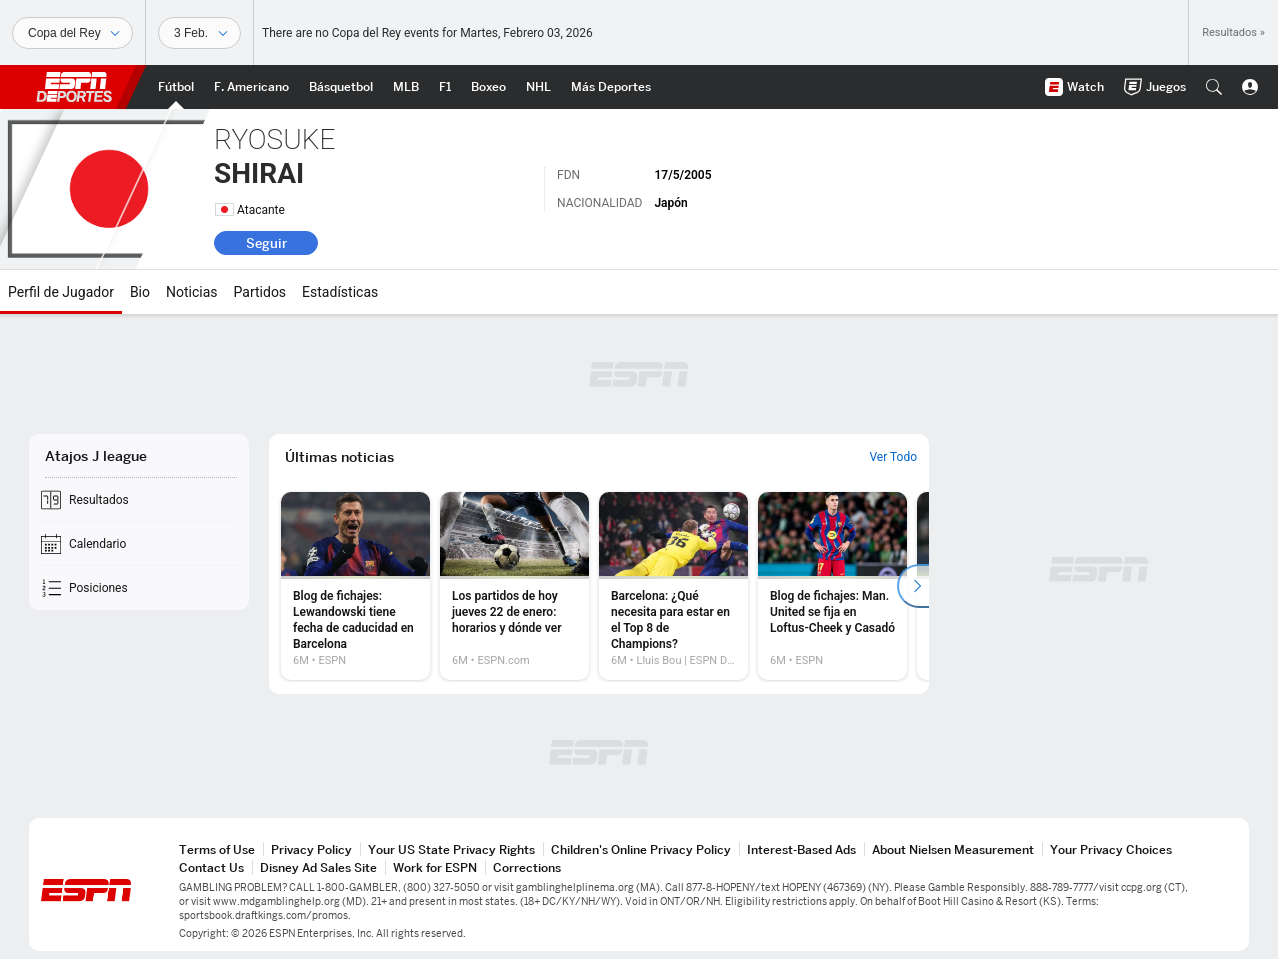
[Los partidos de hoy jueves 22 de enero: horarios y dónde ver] (514, 586)
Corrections (527, 867)
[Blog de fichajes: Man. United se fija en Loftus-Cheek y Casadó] (832, 586)
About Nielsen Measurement (953, 849)
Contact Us (211, 867)
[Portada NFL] (251, 87)
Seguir (266, 243)
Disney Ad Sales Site (318, 867)
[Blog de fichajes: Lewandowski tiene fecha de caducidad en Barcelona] (355, 586)
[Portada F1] (445, 87)
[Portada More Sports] (611, 87)
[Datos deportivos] (199, 33)
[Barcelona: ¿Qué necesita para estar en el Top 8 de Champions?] (673, 586)
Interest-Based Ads (801, 849)
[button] (1214, 87)
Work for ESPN (435, 867)
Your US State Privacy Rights (451, 849)
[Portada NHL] (538, 87)
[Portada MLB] (406, 87)
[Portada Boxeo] (488, 87)
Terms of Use (217, 849)
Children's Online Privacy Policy (641, 849)
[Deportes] (72, 33)
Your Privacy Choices (1111, 849)
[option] (355, 586)
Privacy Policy (311, 849)
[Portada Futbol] (176, 87)
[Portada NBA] (341, 87)
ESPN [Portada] (74, 87)
